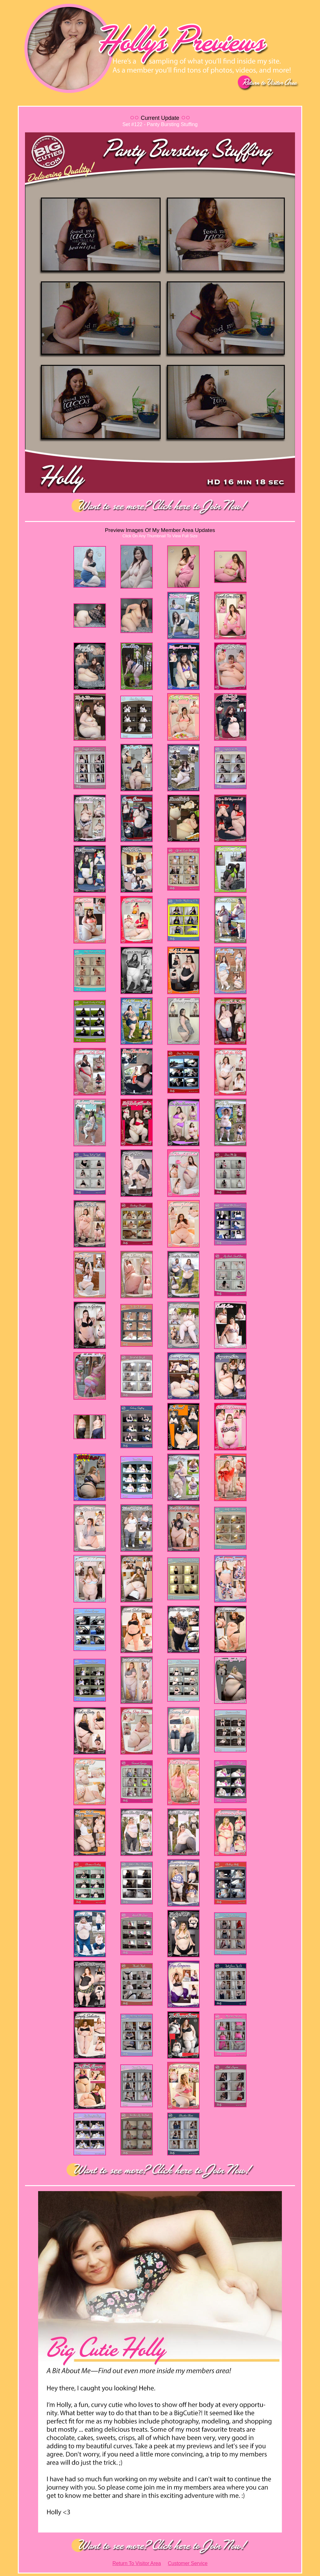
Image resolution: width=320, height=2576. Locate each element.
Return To (124, 2563)
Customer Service (188, 2563)
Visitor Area (148, 2563)
